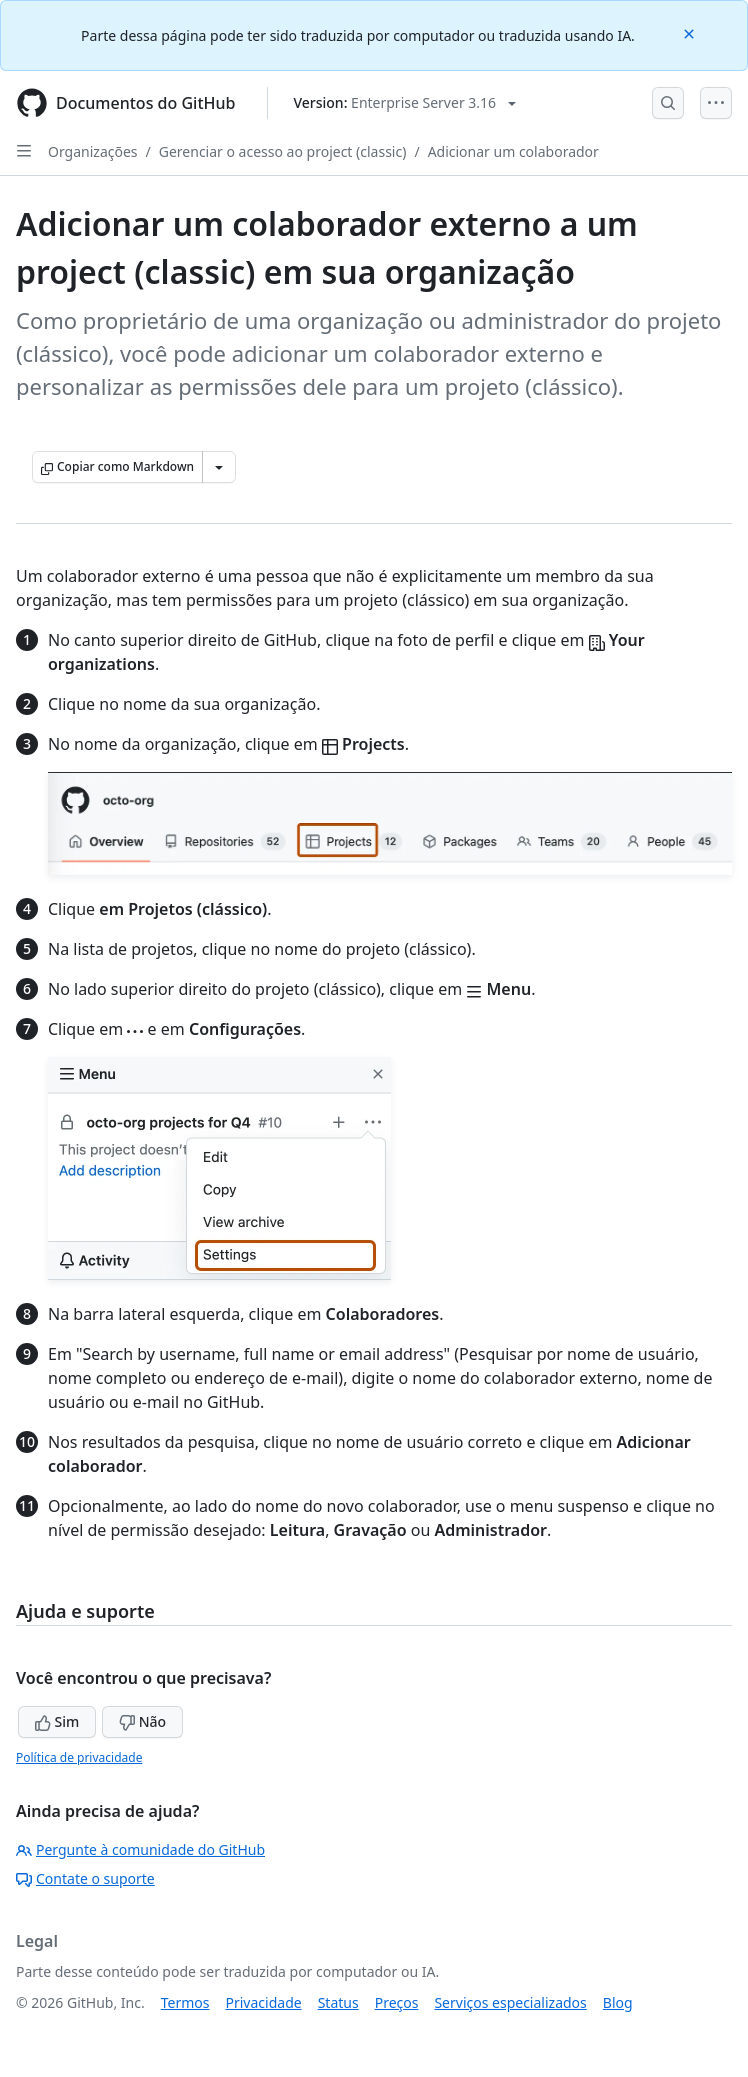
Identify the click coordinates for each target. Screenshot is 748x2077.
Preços (397, 2002)
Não (142, 1721)
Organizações (93, 151)
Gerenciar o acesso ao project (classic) (283, 151)
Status (338, 2002)
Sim (57, 1721)
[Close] (691, 32)
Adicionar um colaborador (513, 151)
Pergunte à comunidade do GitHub (140, 1849)
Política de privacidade (79, 1757)
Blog (618, 2002)
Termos (185, 2002)
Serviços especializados (510, 2002)
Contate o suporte (85, 1878)
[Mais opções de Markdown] (219, 467)
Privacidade (264, 2002)
